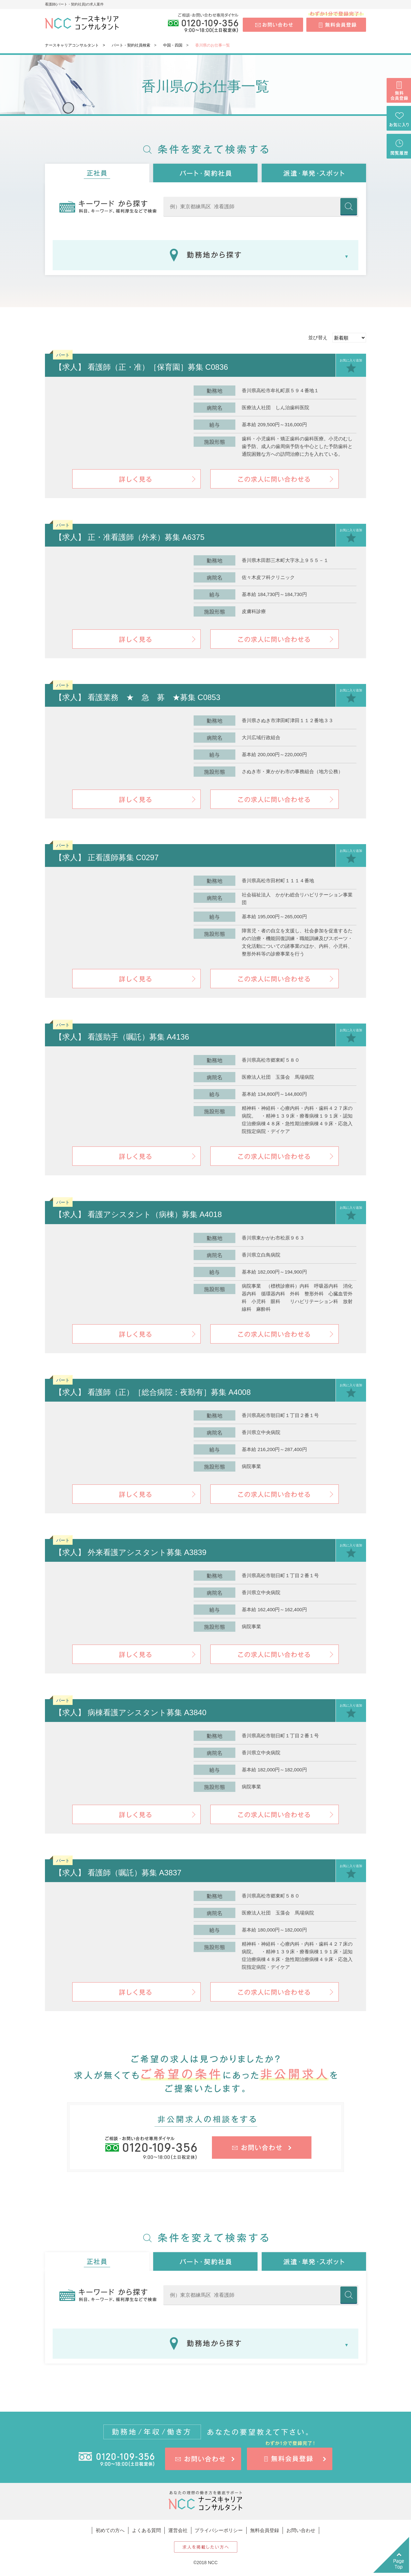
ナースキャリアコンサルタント (72, 45)
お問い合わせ (300, 2530)
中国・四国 (172, 45)
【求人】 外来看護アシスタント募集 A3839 (130, 1552)
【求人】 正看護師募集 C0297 (107, 857)
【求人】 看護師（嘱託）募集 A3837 (118, 1872)
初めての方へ (110, 2530)
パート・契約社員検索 (131, 45)
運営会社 (178, 2530)
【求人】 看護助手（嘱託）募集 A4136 (122, 1037)
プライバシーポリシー (219, 2530)
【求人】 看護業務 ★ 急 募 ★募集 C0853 (137, 697)
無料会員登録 (264, 2530)
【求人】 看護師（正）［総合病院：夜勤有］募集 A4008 (153, 1392)
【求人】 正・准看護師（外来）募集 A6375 (130, 537)
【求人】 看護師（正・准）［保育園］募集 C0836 (141, 367)
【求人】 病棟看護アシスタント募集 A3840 (130, 1712)
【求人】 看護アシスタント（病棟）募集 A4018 (138, 1214)
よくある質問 (146, 2530)
